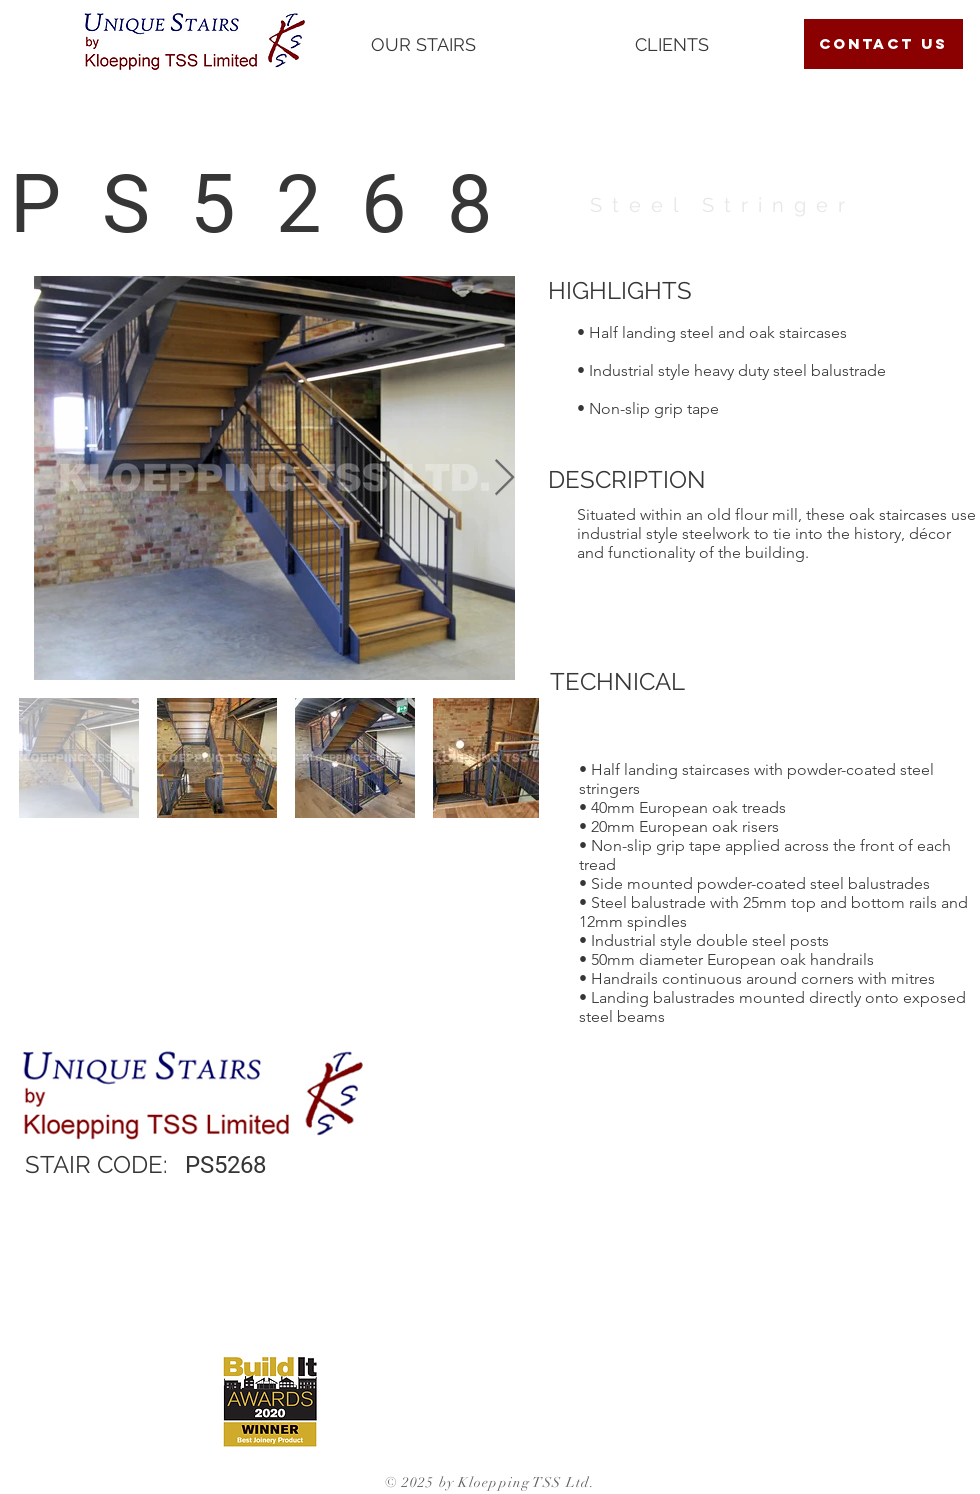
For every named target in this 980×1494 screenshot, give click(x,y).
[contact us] (883, 44)
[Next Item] (504, 478)
